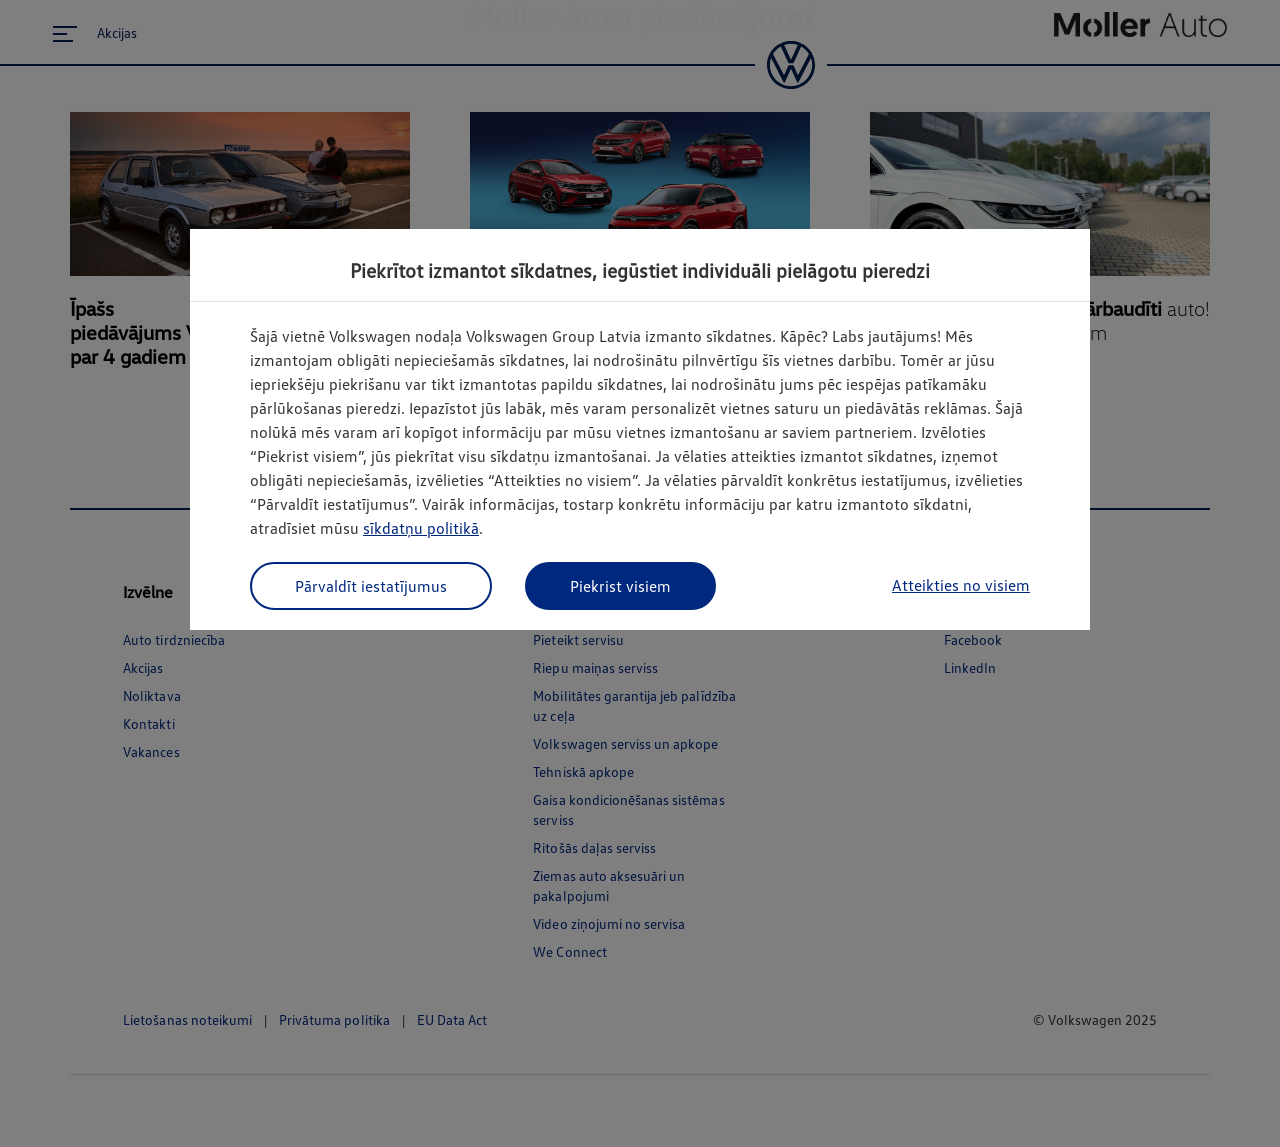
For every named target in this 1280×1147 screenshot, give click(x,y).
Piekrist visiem (620, 586)
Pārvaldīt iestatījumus (371, 586)
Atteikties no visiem (961, 585)
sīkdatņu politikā (421, 528)
